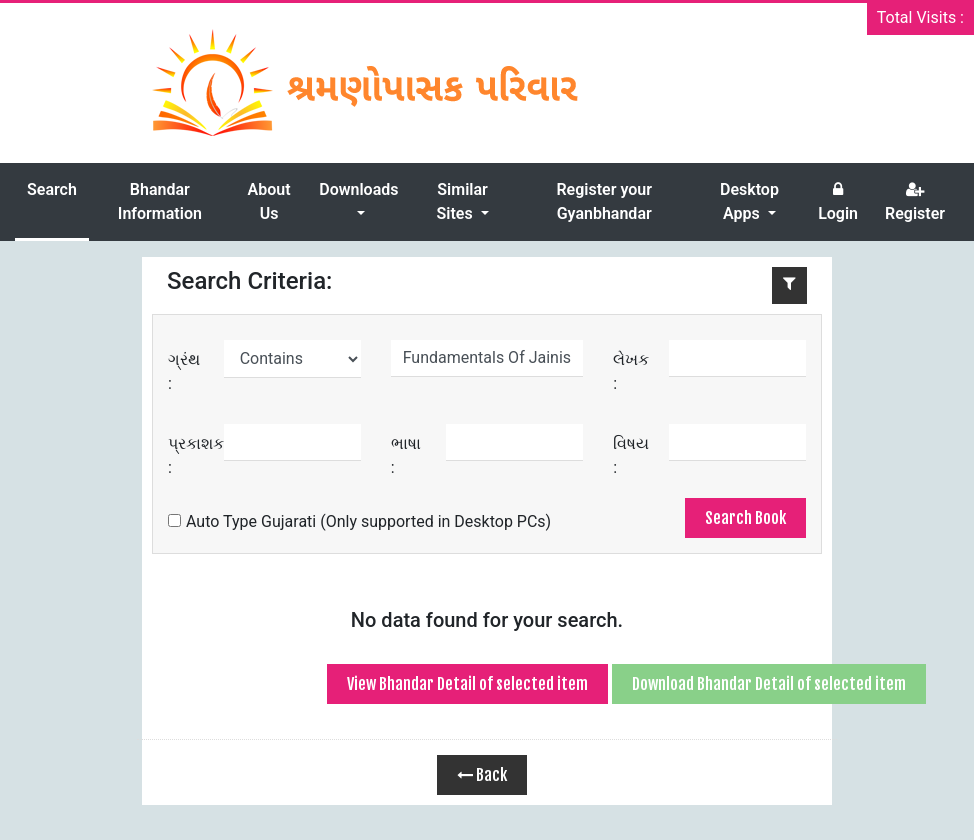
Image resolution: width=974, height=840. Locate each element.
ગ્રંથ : (184, 371)
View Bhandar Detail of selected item (467, 684)
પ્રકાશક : (196, 455)
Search (52, 189)
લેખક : (631, 371)
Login (838, 202)
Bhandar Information (160, 201)
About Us (269, 201)
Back (482, 775)
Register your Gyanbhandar (604, 201)
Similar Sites (461, 201)
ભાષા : (406, 455)
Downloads (358, 189)
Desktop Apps (749, 201)
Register (915, 202)
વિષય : (631, 455)
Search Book (745, 518)
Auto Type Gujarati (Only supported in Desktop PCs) (359, 521)
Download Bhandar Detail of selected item (769, 684)
